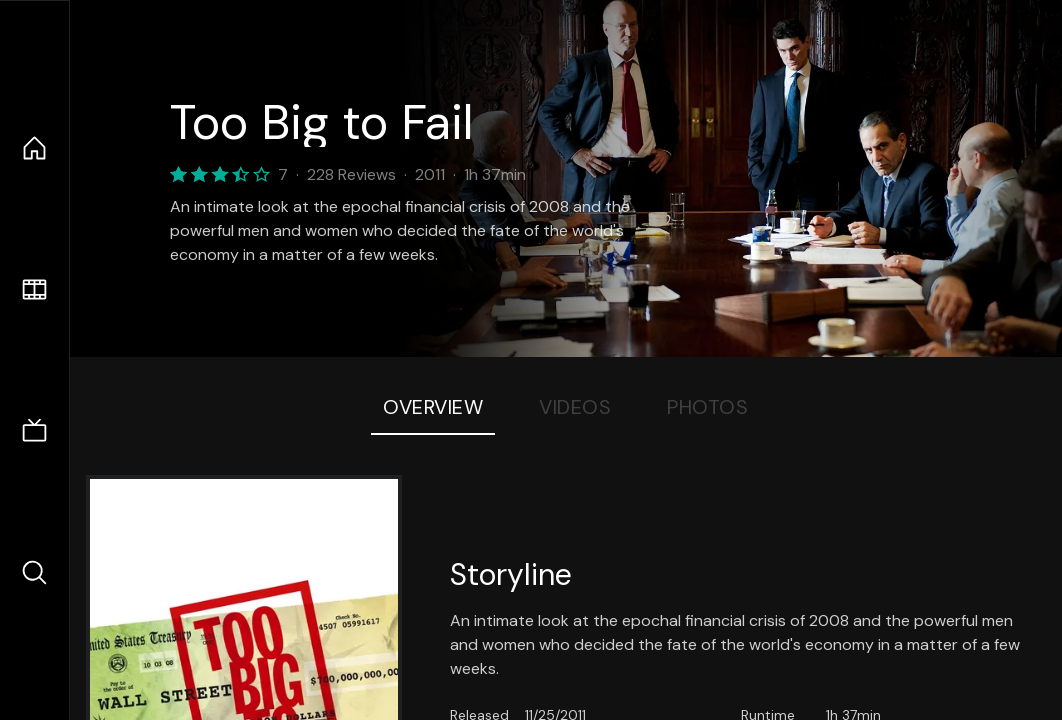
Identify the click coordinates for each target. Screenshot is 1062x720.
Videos (575, 407)
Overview (433, 407)
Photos (707, 407)
